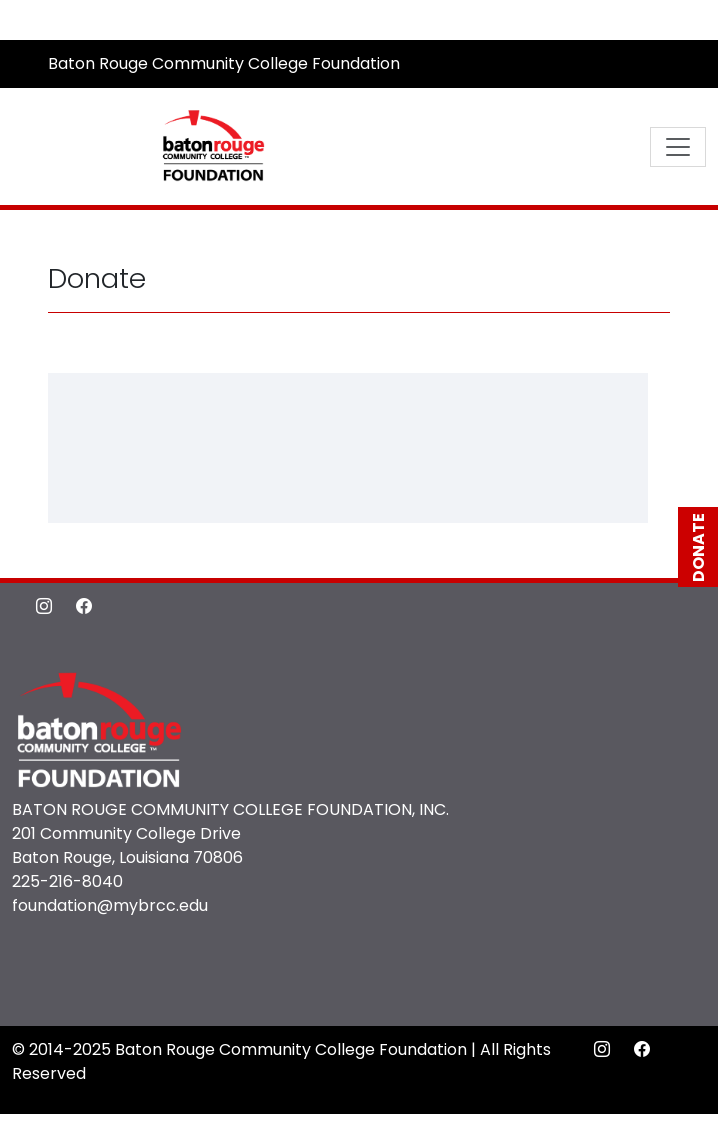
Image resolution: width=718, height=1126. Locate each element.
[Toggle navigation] (678, 147)
